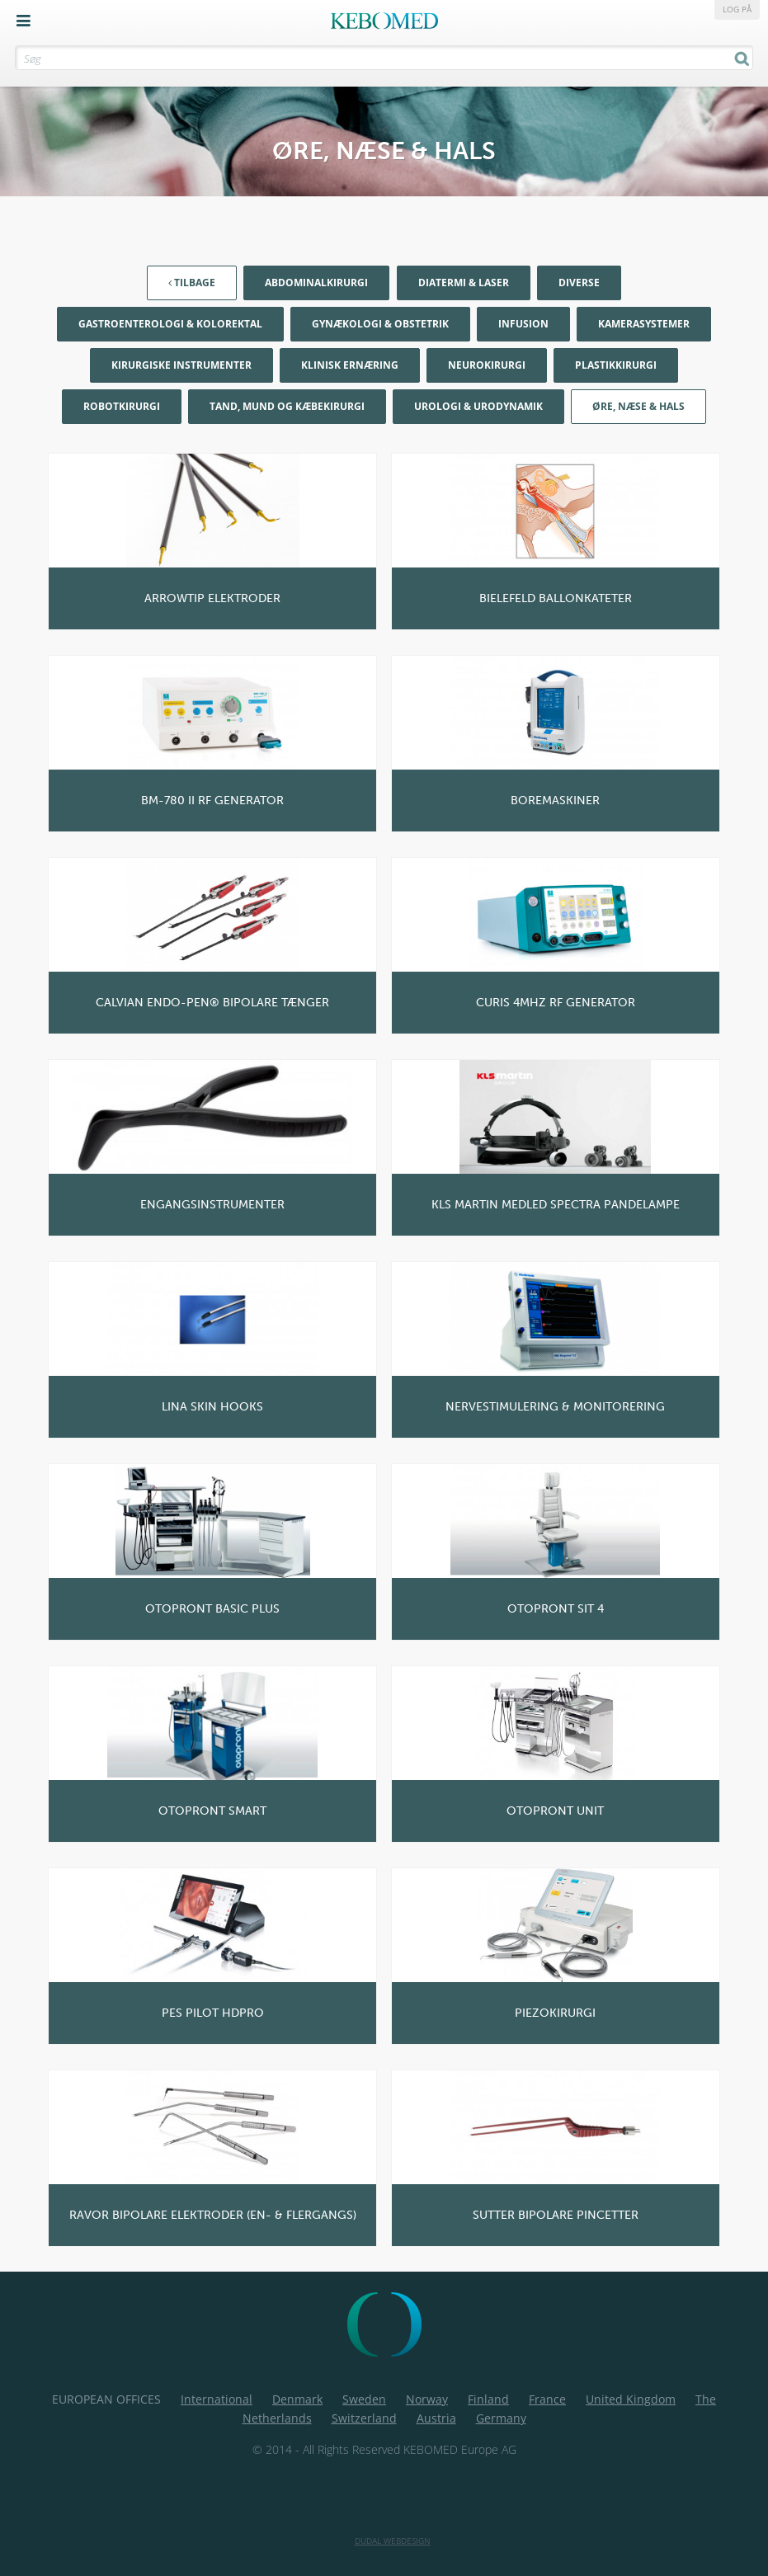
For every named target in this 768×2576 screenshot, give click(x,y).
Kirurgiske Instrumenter (181, 365)
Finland (488, 2399)
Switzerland (364, 2418)
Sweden (364, 2399)
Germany (501, 2418)
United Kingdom (631, 2399)
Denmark (297, 2399)
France (547, 2399)
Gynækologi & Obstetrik (380, 324)
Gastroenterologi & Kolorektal (170, 324)
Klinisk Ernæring (349, 365)
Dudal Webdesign (393, 2540)
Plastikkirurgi (616, 365)
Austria (436, 2418)
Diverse (579, 282)
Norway (427, 2399)
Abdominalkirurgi (316, 282)
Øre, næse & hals (638, 406)
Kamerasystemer (644, 324)
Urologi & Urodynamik (478, 406)
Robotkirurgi (121, 406)
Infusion (523, 324)
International (216, 2399)
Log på (737, 9)
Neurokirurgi (486, 365)
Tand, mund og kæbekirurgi (287, 406)
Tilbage (191, 282)
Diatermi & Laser (463, 282)
